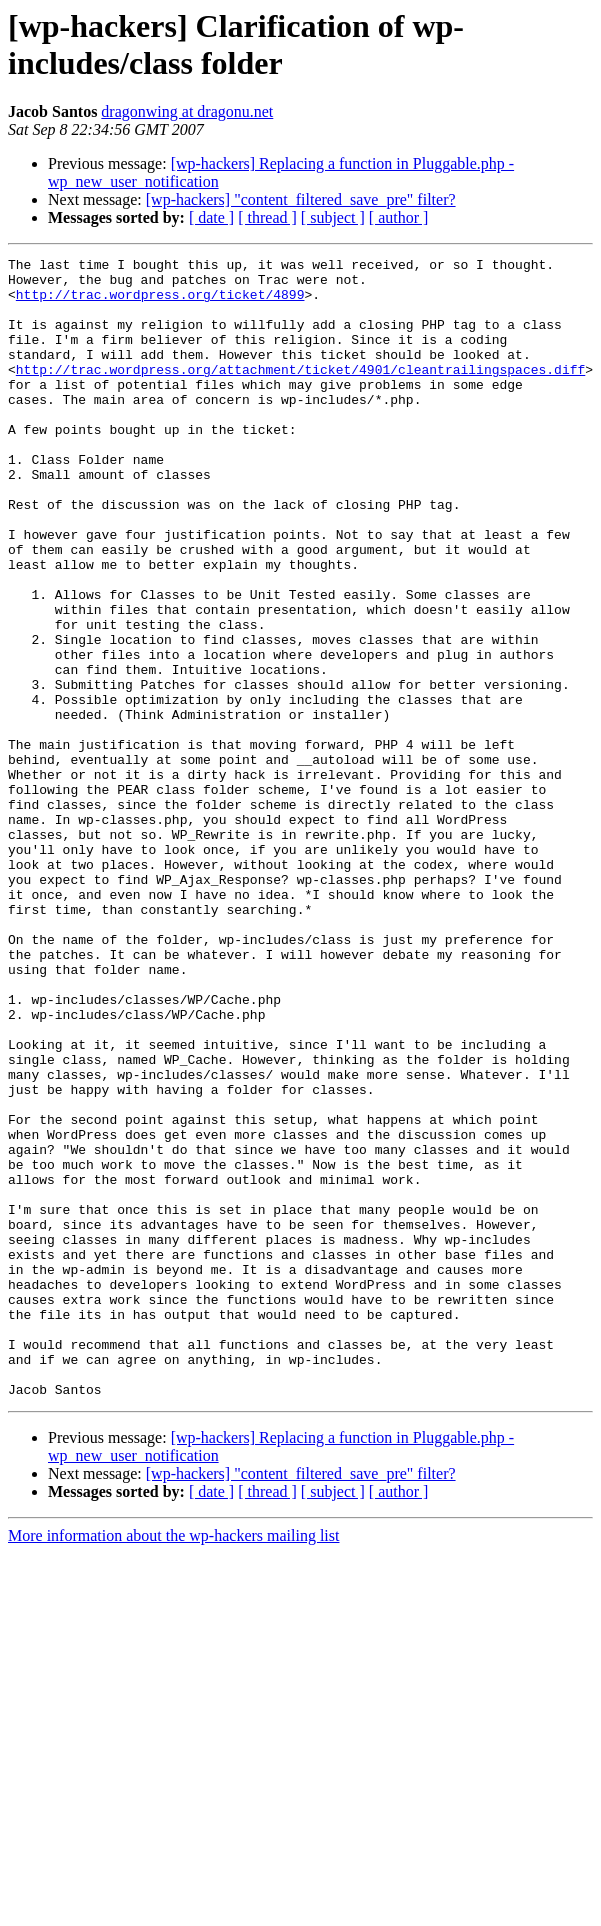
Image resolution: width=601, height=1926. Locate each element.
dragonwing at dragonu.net (187, 111)
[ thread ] (267, 217)
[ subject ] (333, 217)
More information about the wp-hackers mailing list (173, 1763)
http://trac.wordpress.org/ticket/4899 (160, 303)
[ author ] (399, 217)
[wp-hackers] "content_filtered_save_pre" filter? (301, 199)
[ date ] (211, 217)
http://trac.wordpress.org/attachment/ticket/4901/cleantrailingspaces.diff (300, 393)
